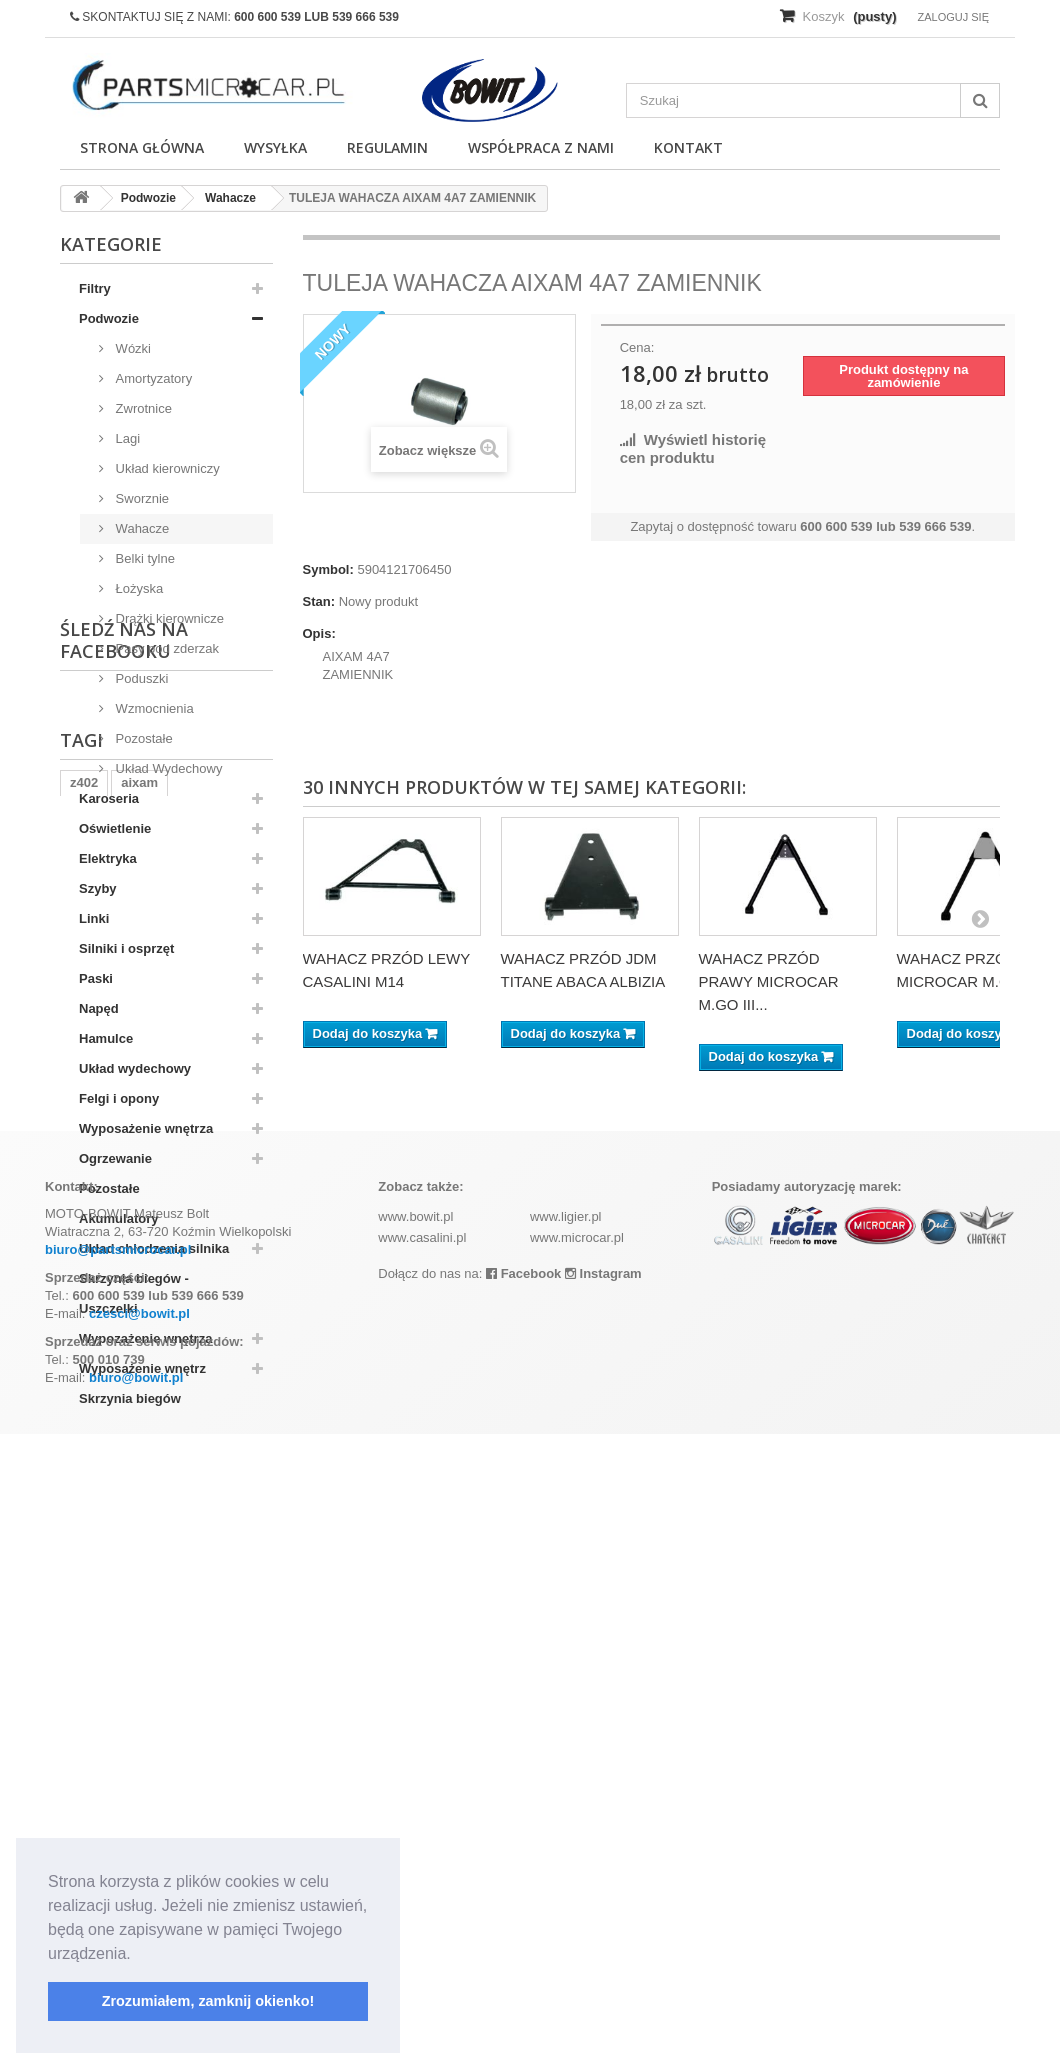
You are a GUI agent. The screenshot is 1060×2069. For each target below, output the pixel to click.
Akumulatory (118, 1218)
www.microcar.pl (577, 1872)
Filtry (95, 288)
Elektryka (108, 858)
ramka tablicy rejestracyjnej (155, 1638)
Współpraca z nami (541, 147)
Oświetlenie (115, 828)
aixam (139, 1608)
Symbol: (328, 569)
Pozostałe (142, 738)
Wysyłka (275, 147)
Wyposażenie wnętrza (146, 1128)
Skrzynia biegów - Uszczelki (134, 1293)
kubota (206, 1668)
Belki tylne (143, 558)
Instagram (603, 1908)
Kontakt (688, 147)
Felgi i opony (119, 1098)
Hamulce (106, 1038)
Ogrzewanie (115, 1158)
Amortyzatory (152, 378)
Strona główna (142, 147)
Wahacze (140, 528)
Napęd (99, 1008)
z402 (84, 1608)
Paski (96, 978)
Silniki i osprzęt (126, 948)
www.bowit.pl (415, 1851)
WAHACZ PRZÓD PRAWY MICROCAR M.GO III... (769, 981)
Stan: (319, 601)
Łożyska (137, 588)
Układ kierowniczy (166, 468)
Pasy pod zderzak (165, 648)
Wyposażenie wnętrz (142, 1368)
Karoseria (109, 798)
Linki (94, 918)
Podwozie (109, 318)
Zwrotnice (142, 408)
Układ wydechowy (135, 1068)
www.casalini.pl (422, 1872)
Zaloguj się (953, 17)
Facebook (523, 1908)
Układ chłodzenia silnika (154, 1248)
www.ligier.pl (566, 1851)
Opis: (319, 633)
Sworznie (140, 498)
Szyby (98, 888)
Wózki (131, 348)
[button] (138, 1955)
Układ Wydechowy (167, 768)
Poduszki (140, 678)
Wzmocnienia (153, 708)
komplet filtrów (116, 1668)
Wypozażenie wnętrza (145, 1338)
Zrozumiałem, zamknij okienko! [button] (208, 2001)
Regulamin (387, 147)
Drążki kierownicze (168, 618)
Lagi (126, 438)
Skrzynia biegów (130, 1398)
